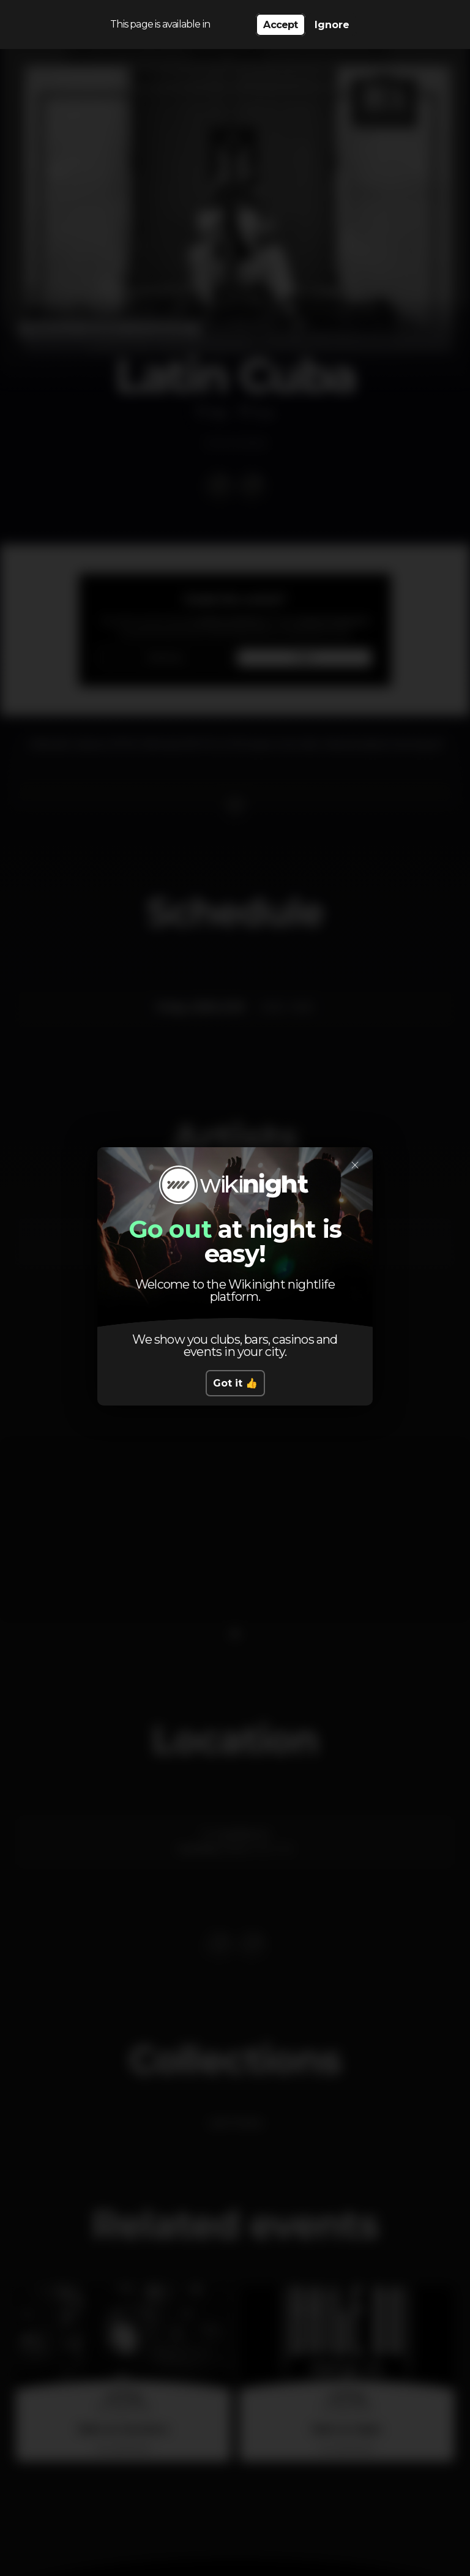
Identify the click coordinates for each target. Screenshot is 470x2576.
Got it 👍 (235, 1383)
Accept (280, 25)
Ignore (332, 25)
